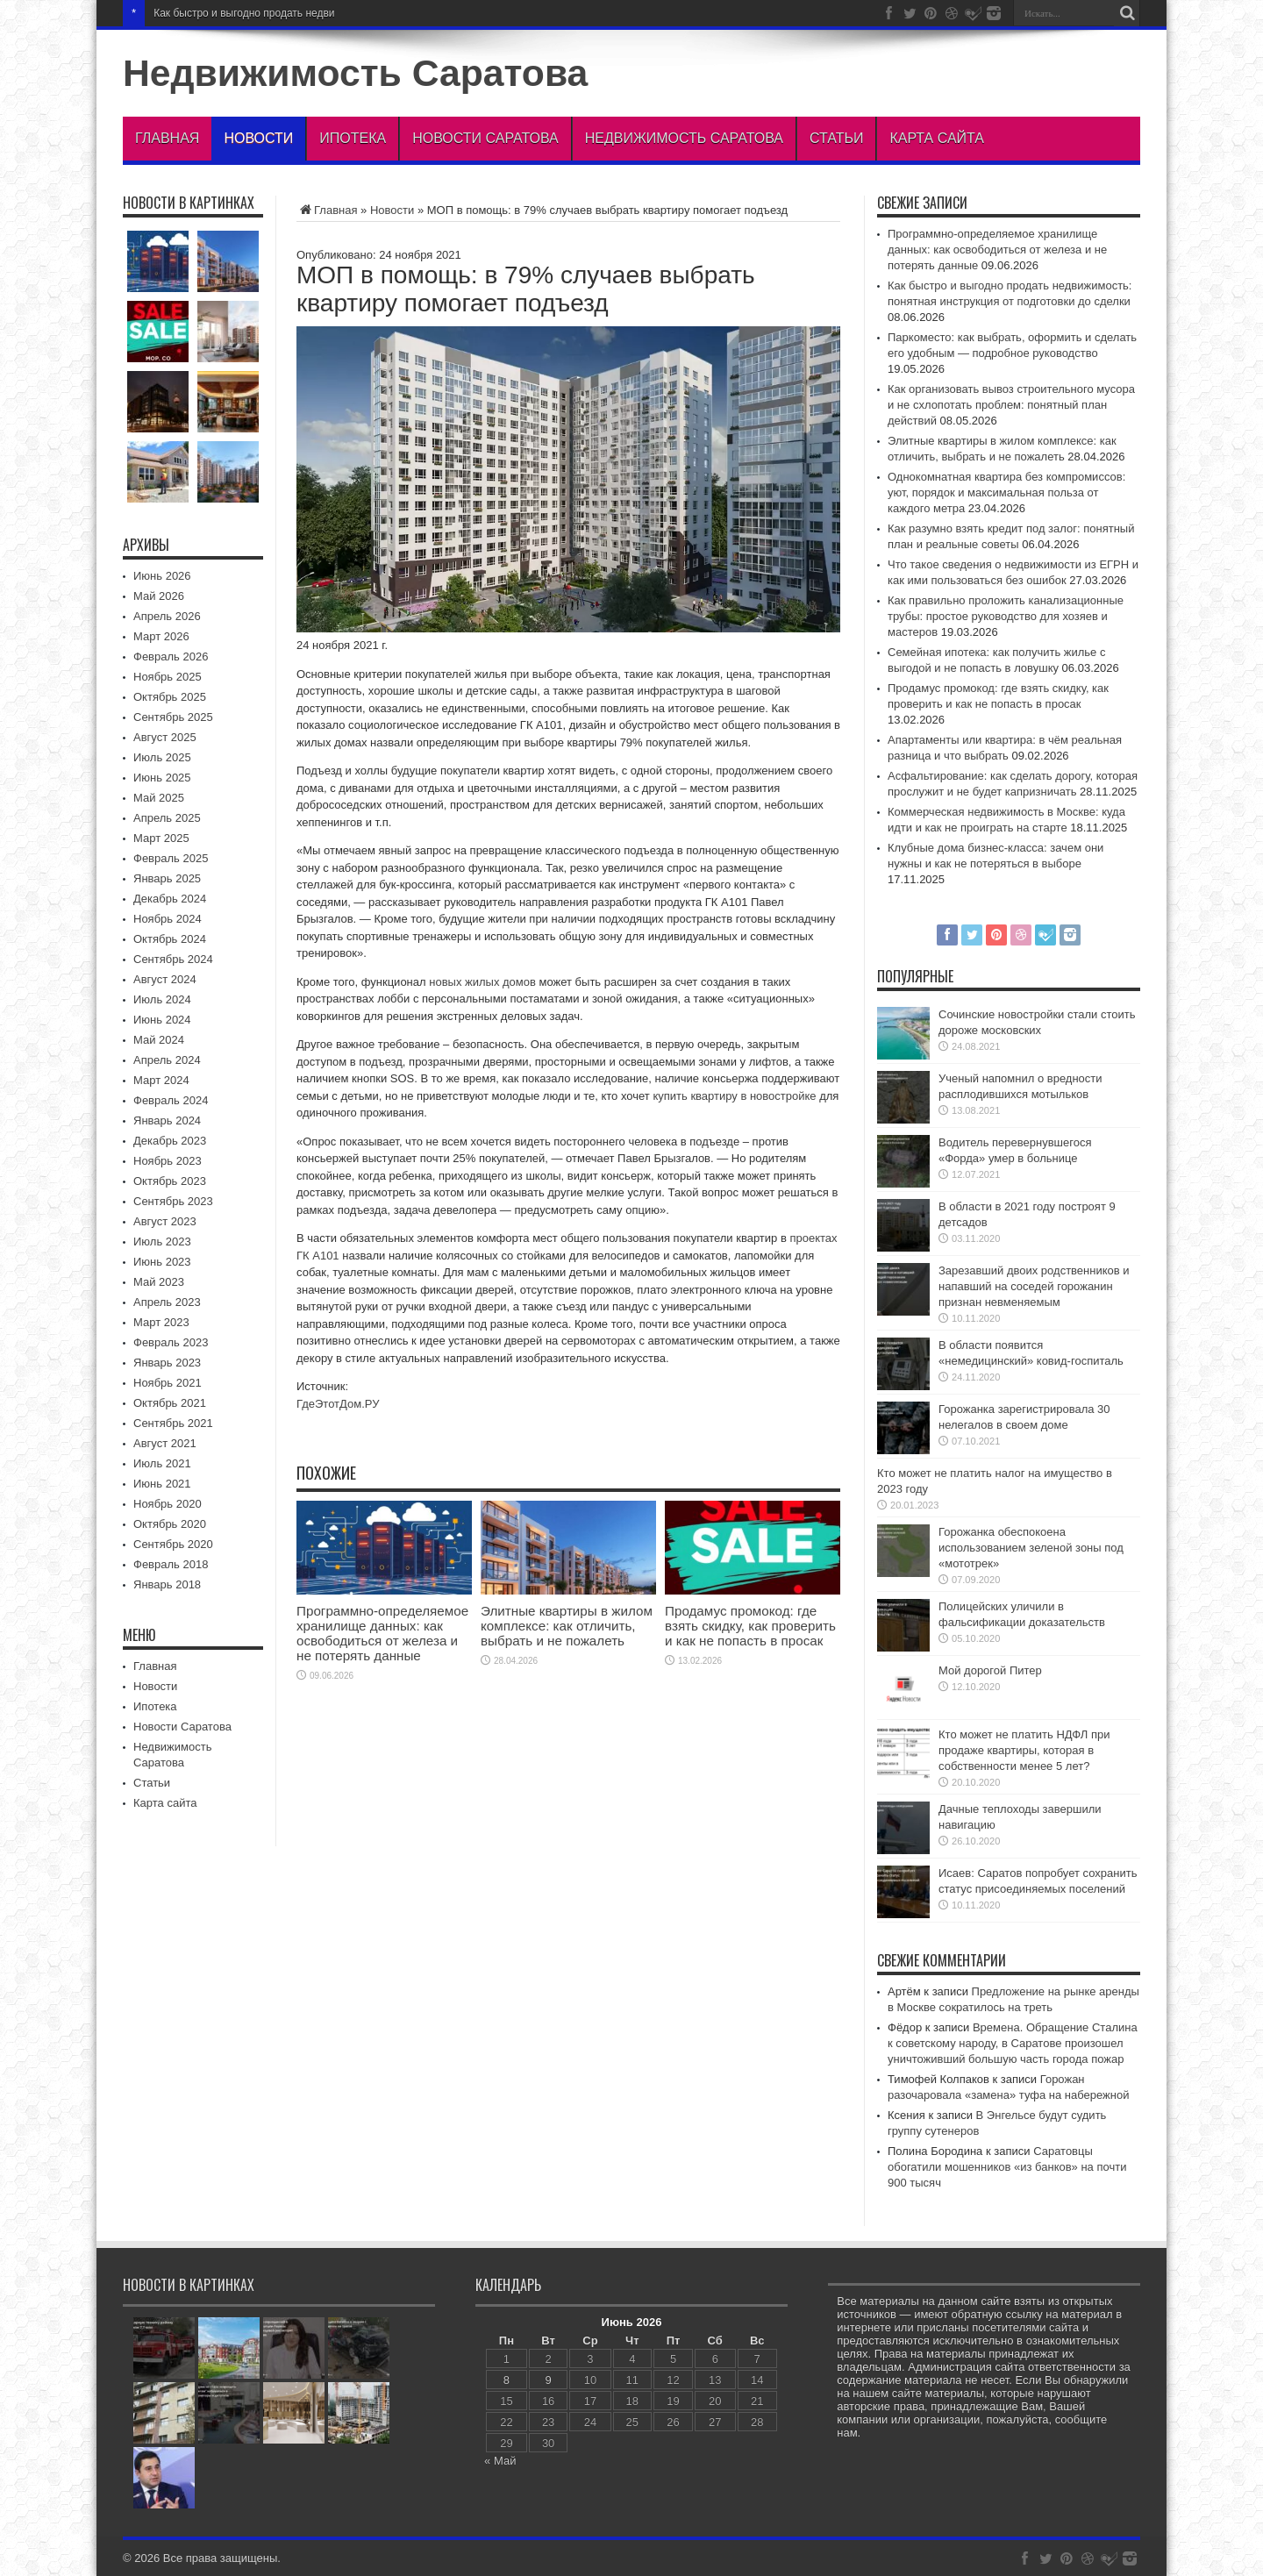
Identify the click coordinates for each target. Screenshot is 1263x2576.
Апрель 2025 (167, 817)
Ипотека (352, 138)
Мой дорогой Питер (990, 1670)
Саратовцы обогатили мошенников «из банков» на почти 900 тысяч (1007, 2166)
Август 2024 (164, 979)
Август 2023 (164, 1221)
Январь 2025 (167, 878)
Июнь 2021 (162, 1483)
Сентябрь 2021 (173, 1423)
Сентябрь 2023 (173, 1201)
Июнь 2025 (162, 777)
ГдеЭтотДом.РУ (337, 1403)
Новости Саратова (485, 138)
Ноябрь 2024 (167, 918)
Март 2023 (161, 1322)
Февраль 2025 (170, 858)
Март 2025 (161, 838)
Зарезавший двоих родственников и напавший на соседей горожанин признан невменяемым (1034, 1286)
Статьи (836, 138)
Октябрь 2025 (169, 696)
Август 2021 (164, 1443)
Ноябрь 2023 (167, 1160)
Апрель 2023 (167, 1302)
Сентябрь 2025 (173, 717)
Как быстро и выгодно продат (225, 13)
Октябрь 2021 (169, 1402)
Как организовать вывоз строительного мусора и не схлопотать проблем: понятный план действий (1011, 404)
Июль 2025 (162, 757)
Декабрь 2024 (169, 898)
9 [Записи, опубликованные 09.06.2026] (549, 2380)
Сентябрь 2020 (173, 1544)
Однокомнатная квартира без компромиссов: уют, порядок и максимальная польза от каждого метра (1006, 492)
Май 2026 (158, 596)
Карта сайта (936, 138)
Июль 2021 (162, 1463)
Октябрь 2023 (169, 1181)
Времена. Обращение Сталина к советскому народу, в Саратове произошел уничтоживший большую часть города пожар (1013, 2043)
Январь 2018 (167, 1584)
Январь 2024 (167, 1120)
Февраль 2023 (170, 1342)
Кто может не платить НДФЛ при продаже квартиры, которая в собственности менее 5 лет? (1024, 1750)
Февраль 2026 (170, 656)
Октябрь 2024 (169, 938)
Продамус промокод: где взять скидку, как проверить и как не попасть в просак (750, 1625)
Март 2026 (161, 636)
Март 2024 (161, 1080)
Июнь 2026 (162, 575)
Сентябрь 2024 (173, 959)
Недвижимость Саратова (355, 73)
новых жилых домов (482, 981)
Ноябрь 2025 (167, 676)
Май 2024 (158, 1039)
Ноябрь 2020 (167, 1503)
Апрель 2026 (167, 616)
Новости (258, 138)
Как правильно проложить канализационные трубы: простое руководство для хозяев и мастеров (1006, 616)
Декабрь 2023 (169, 1140)
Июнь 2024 (162, 1019)
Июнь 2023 (162, 1261)
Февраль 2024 (170, 1100)
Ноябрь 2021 (167, 1382)
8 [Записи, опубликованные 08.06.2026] (506, 2380)
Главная (167, 138)
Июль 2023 (162, 1241)
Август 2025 (164, 737)
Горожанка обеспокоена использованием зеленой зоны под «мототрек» (1031, 1547)
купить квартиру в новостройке (734, 1095)
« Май (500, 2460)
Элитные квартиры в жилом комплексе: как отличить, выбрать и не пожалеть (567, 1625)
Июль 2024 (162, 999)
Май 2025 (158, 797)
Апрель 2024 (167, 1060)
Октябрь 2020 (169, 1524)
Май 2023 (158, 1281)
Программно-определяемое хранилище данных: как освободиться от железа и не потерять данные (382, 1633)
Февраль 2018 (170, 1564)
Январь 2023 (167, 1362)
